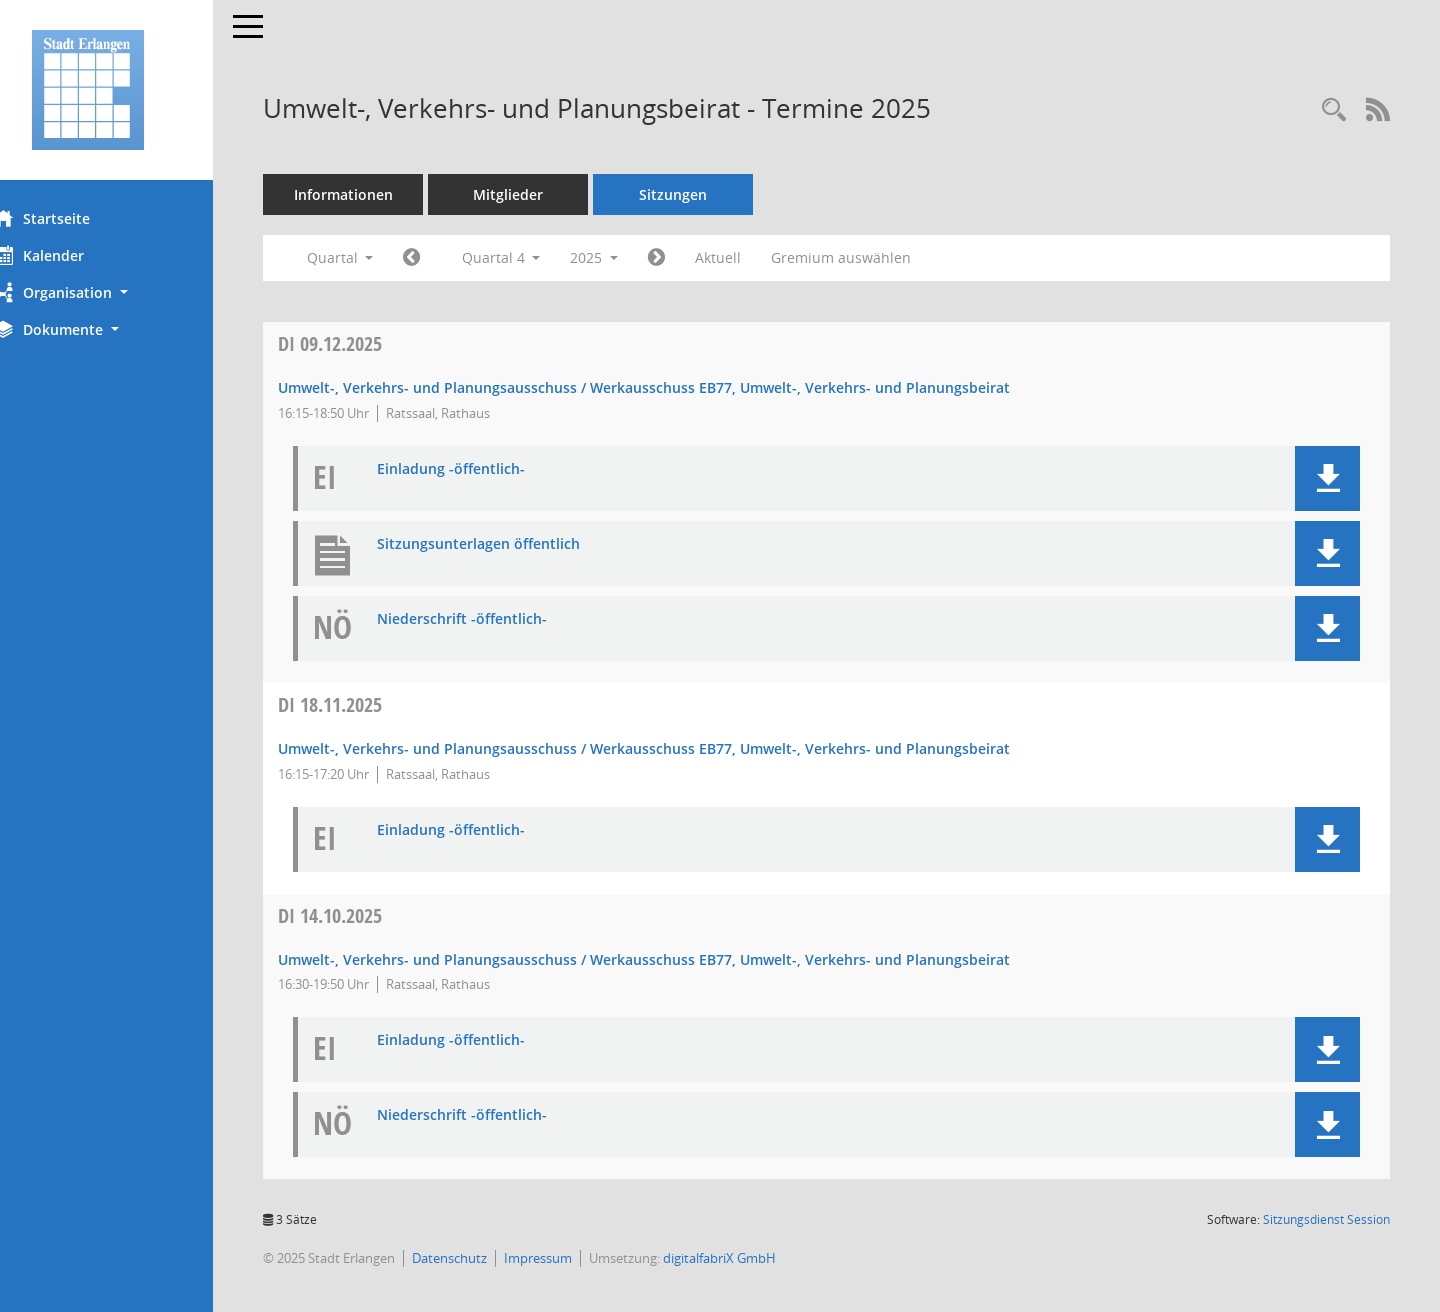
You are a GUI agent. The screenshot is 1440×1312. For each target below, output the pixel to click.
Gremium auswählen (878, 257)
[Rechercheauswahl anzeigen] (1334, 110)
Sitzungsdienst (1326, 1219)
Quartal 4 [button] (537, 257)
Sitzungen (710, 194)
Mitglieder (545, 194)
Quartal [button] (376, 257)
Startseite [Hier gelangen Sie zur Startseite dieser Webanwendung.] (78, 218)
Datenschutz (486, 1258)
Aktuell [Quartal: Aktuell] (755, 257)
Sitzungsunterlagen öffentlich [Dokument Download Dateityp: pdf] (515, 544)
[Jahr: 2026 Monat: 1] (693, 258)
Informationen (380, 194)
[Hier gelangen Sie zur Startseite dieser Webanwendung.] (125, 90)
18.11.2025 (367, 704)
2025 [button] (631, 257)
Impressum (575, 1258)
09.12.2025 (367, 343)
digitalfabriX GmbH (756, 1258)
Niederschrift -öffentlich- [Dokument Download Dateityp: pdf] (499, 619)
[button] (125, 292)
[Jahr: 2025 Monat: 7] (448, 258)
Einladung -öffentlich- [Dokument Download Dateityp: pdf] (488, 469)
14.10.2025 (367, 915)
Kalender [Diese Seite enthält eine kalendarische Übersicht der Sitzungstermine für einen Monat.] (75, 255)
